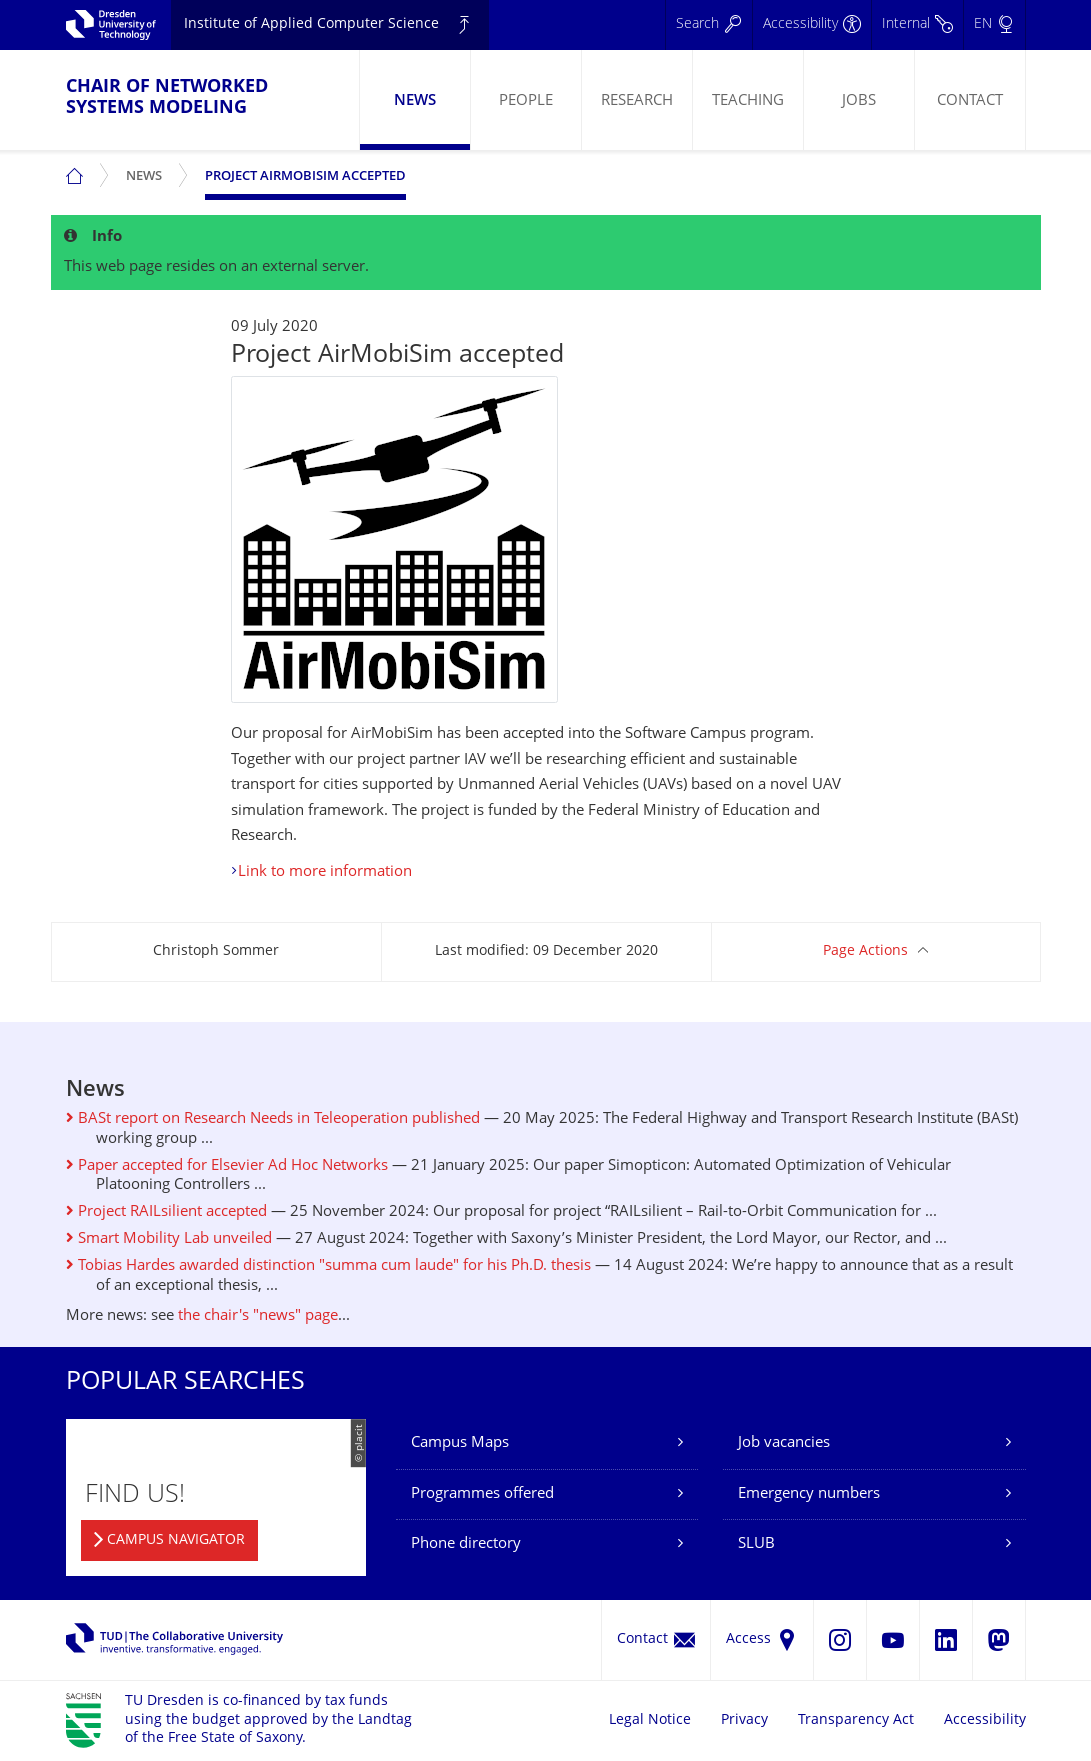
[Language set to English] (994, 25)
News (415, 101)
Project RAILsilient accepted (166, 1212)
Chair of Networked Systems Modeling (167, 98)
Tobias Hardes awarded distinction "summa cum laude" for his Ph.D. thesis (328, 1266)
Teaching (748, 101)
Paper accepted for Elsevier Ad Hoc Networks (227, 1166)
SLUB (756, 1544)
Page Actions (865, 951)
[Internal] (917, 25)
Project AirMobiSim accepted (305, 177)
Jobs (859, 101)
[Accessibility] (811, 25)
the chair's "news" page (258, 1316)
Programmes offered (482, 1494)
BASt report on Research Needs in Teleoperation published (273, 1119)
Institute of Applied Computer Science (311, 24)
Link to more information (325, 872)
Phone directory (466, 1544)
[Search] (708, 25)
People (526, 101)
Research (637, 101)
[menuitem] (414, 100)
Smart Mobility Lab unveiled (169, 1239)
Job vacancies (784, 1443)
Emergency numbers (809, 1494)
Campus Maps (460, 1443)
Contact (970, 101)
